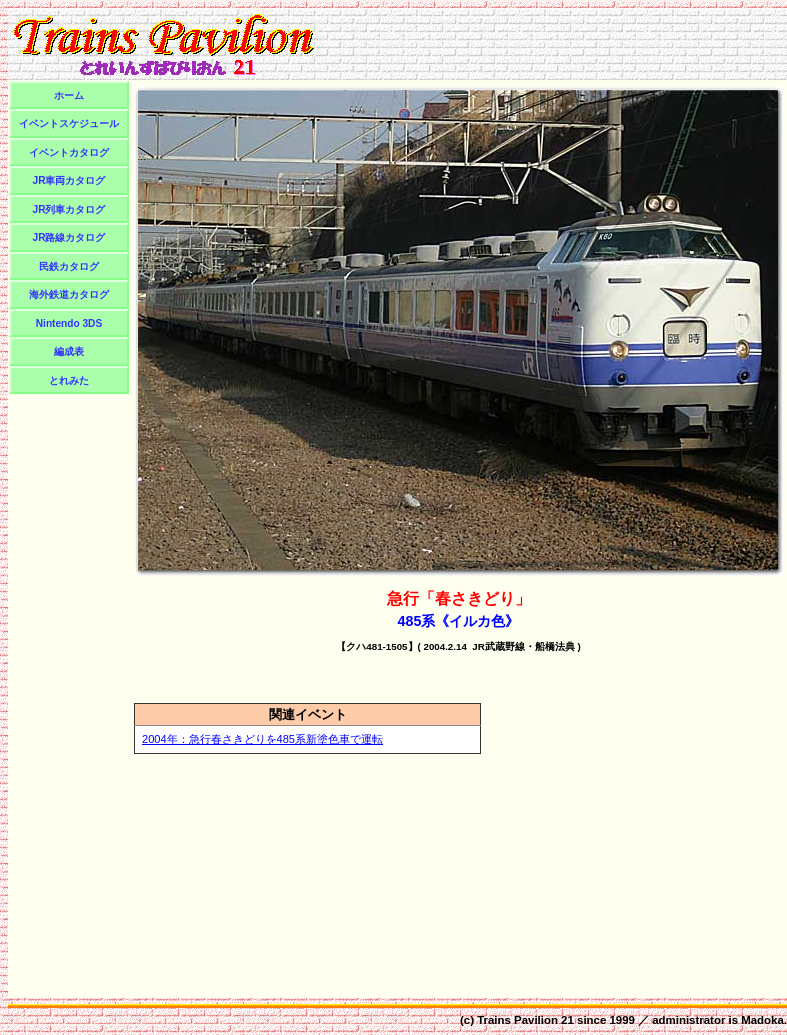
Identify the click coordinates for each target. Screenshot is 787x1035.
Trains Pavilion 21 (525, 1020)
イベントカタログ (69, 152)
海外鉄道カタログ (69, 294)
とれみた (69, 380)
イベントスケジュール (69, 123)
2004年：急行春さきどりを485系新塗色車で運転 (262, 739)
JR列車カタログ (69, 209)
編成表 (69, 351)
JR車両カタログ (69, 180)
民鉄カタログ (69, 266)
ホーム (69, 95)
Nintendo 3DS (69, 323)
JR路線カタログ (69, 237)
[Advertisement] (69, 697)
